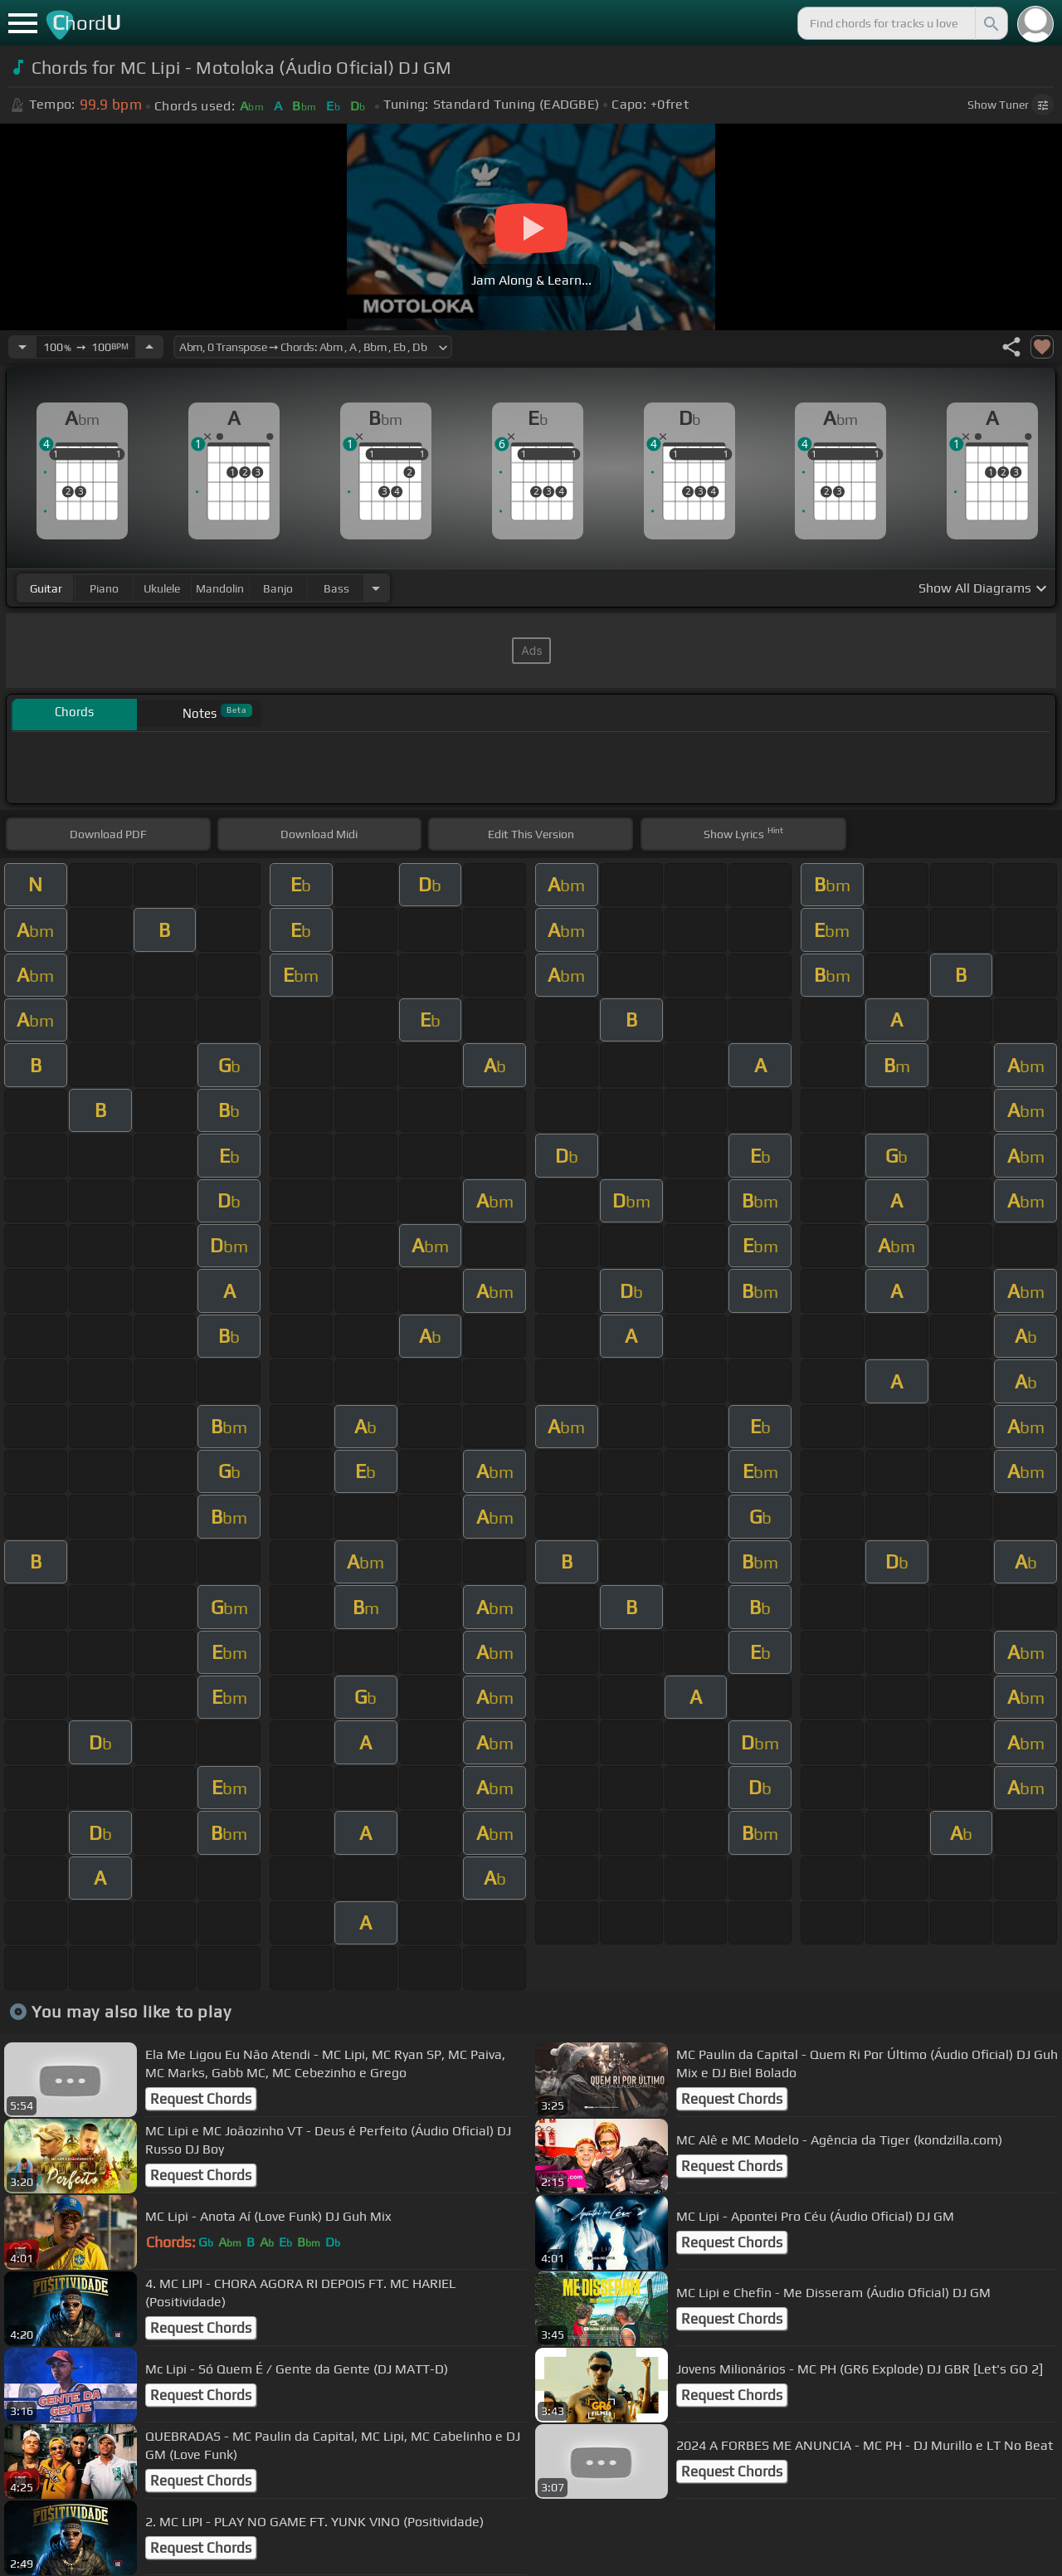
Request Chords (200, 2099)
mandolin (220, 588)
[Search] (990, 23)
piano (104, 588)
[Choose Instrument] (375, 588)
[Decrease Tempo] (22, 347)
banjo (278, 588)
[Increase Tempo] (149, 347)
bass (336, 588)
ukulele (162, 588)
